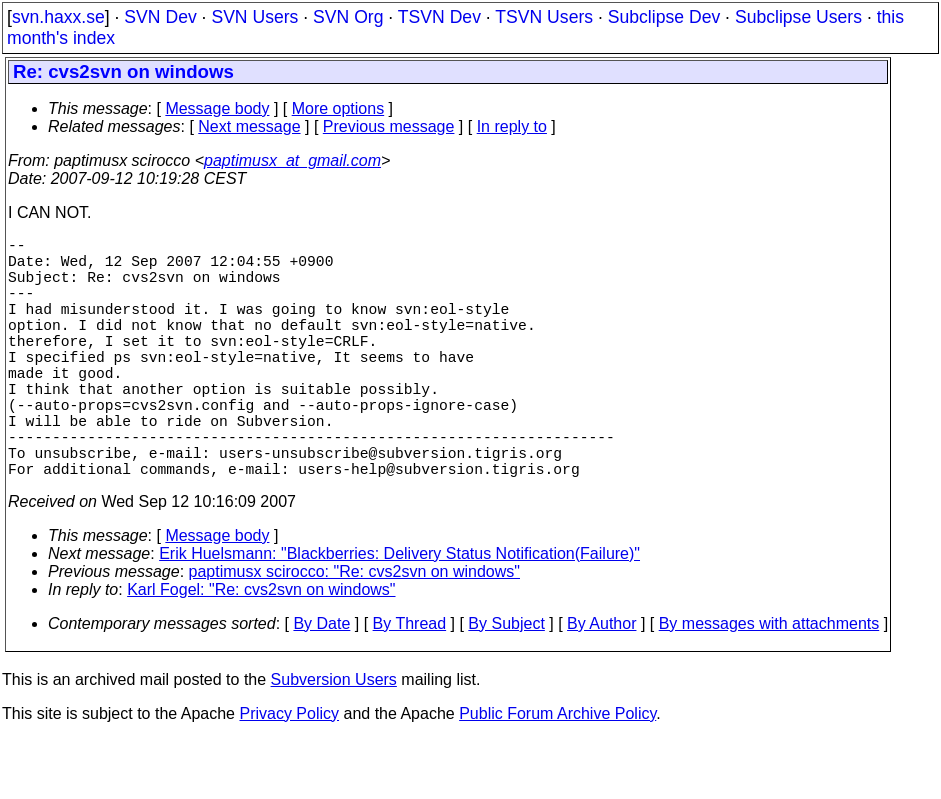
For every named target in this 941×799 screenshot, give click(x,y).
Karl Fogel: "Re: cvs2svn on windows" (261, 649)
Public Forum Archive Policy (557, 773)
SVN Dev (160, 17)
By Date (321, 683)
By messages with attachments (769, 683)
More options (338, 108)
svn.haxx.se (58, 17)
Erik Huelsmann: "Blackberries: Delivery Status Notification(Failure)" (399, 613)
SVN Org (348, 17)
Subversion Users (334, 739)
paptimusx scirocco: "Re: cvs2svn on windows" (354, 631)
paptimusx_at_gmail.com (292, 160)
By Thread (410, 683)
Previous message (389, 126)
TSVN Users (544, 17)
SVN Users (254, 17)
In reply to (512, 126)
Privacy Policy (289, 773)
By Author (601, 683)
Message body (217, 108)
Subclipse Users (798, 17)
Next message (249, 126)
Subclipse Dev (664, 17)
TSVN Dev (439, 17)
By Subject (506, 683)
